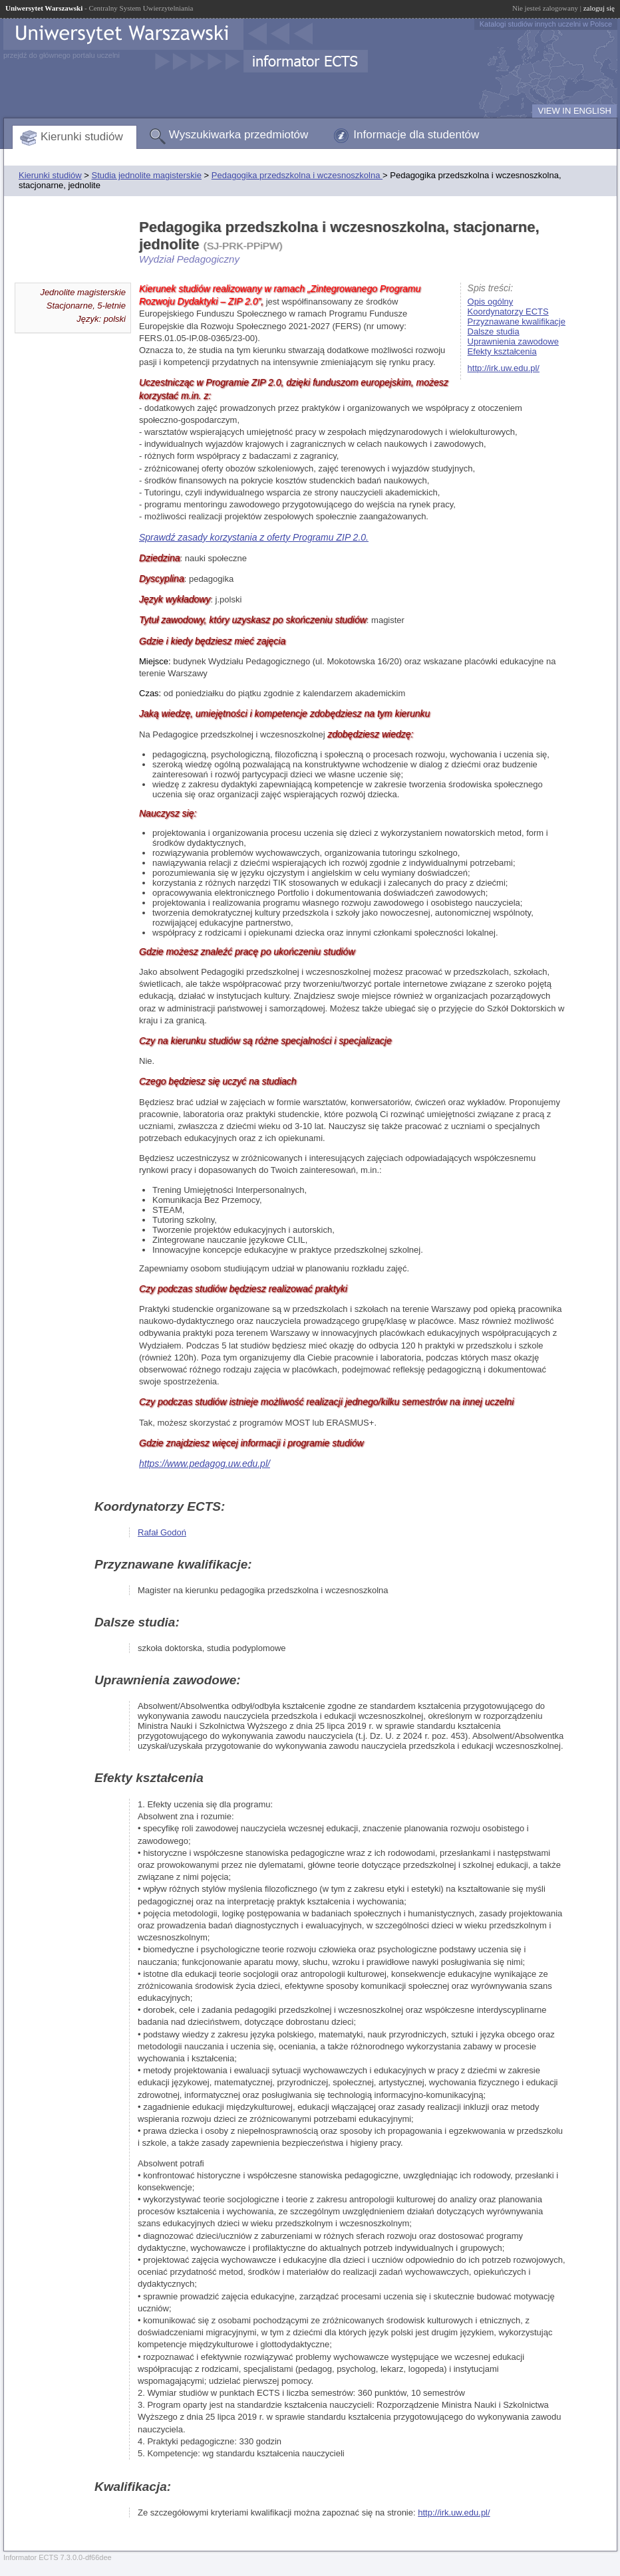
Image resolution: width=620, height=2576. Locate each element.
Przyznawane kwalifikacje (516, 321)
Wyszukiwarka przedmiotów (239, 134)
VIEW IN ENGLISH (574, 111)
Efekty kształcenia (502, 351)
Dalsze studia (494, 331)
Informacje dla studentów (416, 134)
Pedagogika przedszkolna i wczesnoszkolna (297, 175)
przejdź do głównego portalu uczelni (61, 55)
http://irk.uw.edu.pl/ (504, 368)
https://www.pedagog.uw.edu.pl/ (204, 1463)
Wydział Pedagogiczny (189, 259)
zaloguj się (599, 8)
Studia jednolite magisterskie (146, 175)
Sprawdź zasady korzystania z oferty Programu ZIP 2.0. (254, 537)
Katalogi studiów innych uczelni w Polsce (546, 24)
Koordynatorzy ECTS (508, 312)
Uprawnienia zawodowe (513, 341)
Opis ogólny (491, 302)
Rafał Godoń (162, 1532)
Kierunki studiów (82, 136)
